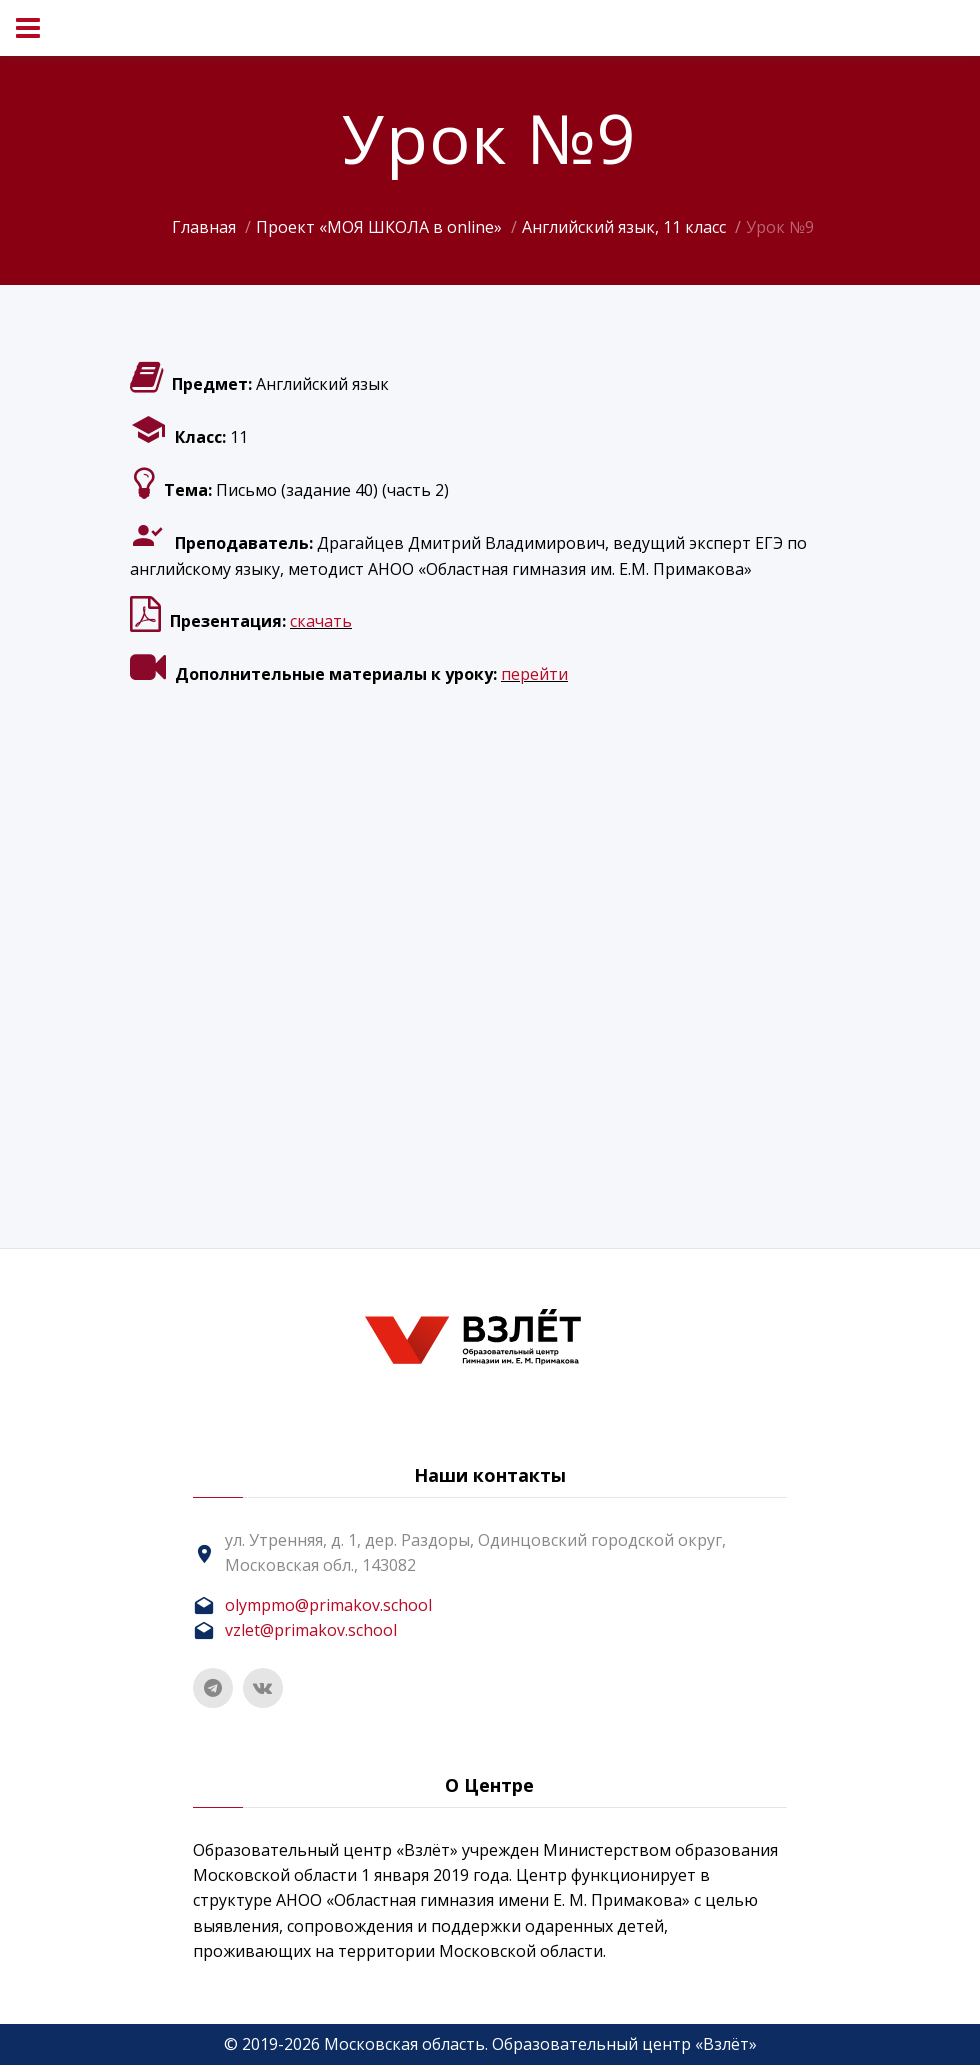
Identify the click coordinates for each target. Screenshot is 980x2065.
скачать (321, 621)
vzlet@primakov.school (311, 1630)
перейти (534, 674)
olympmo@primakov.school (328, 1605)
